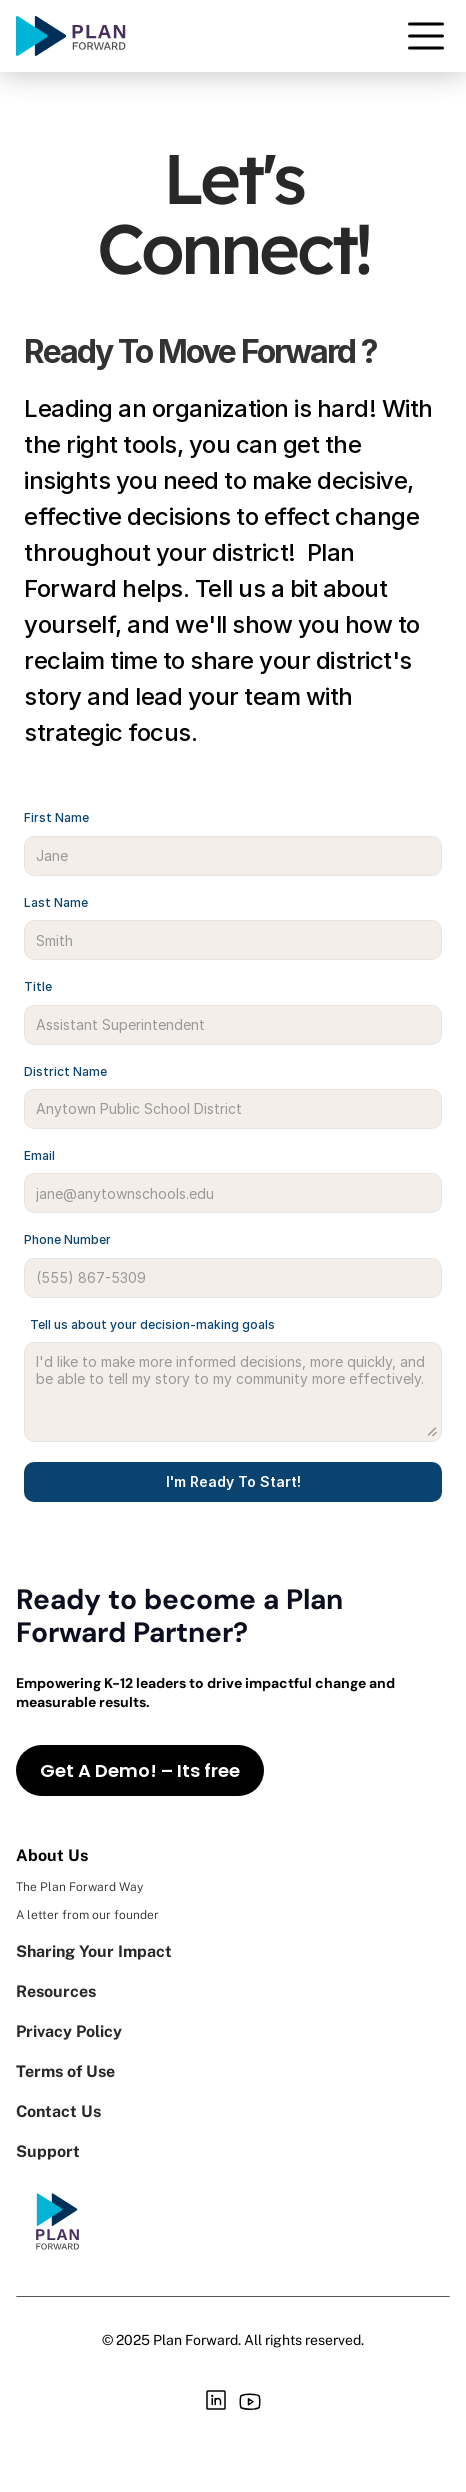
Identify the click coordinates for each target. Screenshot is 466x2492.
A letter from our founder (87, 1915)
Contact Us (58, 2111)
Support (50, 2151)
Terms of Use (65, 2071)
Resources (56, 1991)
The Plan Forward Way (79, 1887)
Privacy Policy (69, 2031)
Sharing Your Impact (94, 1951)
